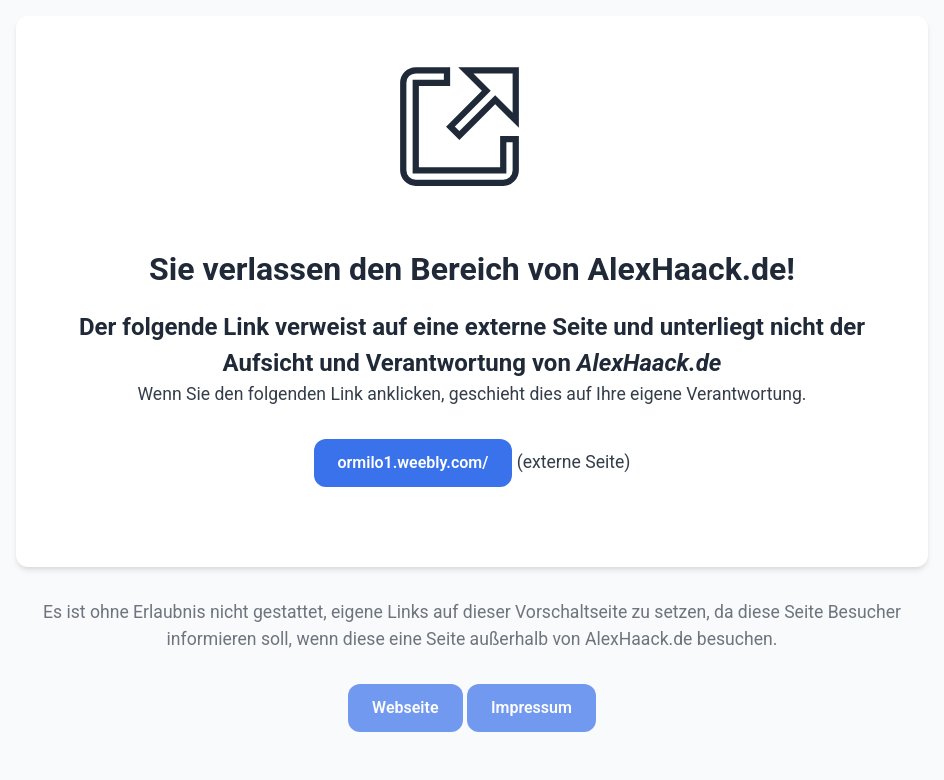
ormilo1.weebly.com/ (413, 462)
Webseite (405, 707)
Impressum (531, 707)
